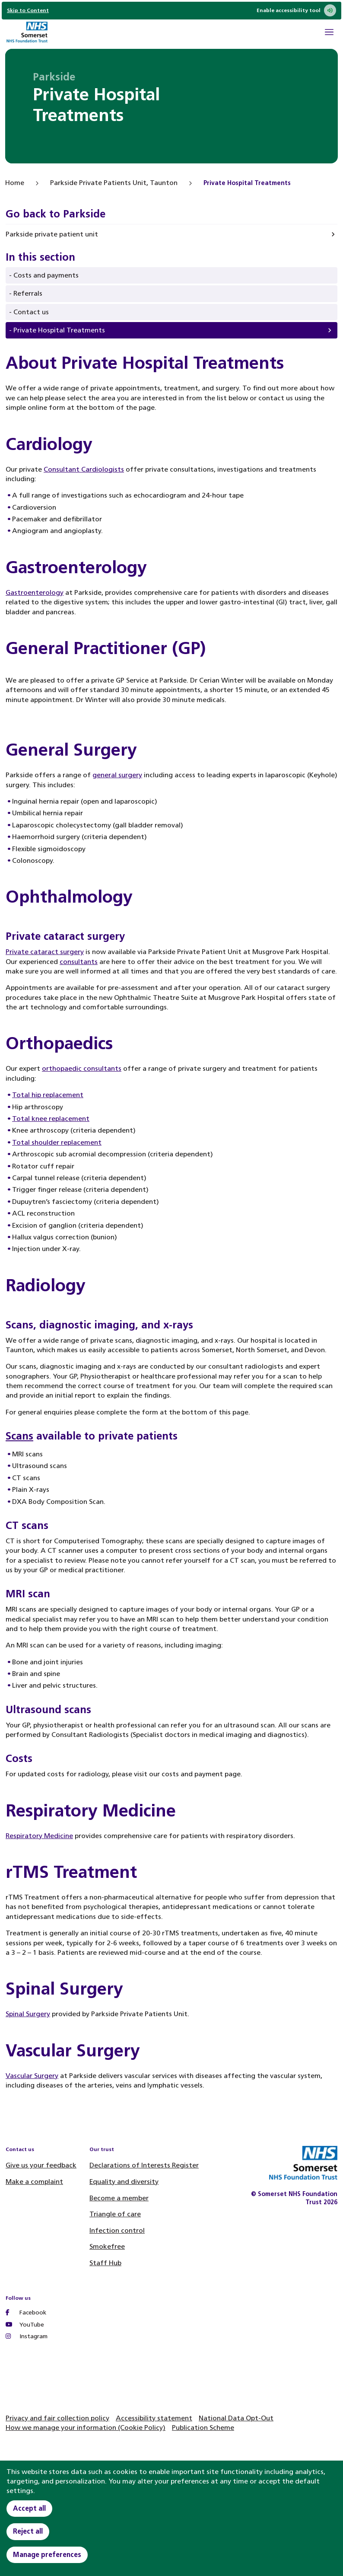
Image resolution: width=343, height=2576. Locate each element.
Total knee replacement (50, 1118)
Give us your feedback (41, 2165)
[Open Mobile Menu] (329, 33)
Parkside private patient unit (52, 234)
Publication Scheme (203, 2427)
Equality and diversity (124, 2181)
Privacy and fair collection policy (57, 2418)
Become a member (119, 2198)
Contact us (20, 2149)
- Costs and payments (44, 275)
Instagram (27, 2336)
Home (14, 183)
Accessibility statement (154, 2418)
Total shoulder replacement (57, 1142)
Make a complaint (34, 2181)
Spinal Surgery (28, 2014)
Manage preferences (47, 2554)
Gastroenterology (35, 592)
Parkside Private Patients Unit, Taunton (114, 183)
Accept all (29, 2508)
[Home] (26, 33)
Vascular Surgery (32, 2076)
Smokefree (107, 2246)
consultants (79, 962)
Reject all (28, 2531)
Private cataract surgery (45, 952)
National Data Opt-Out (236, 2418)
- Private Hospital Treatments (57, 330)
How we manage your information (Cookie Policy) (85, 2427)
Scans (19, 1436)
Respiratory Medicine (39, 1836)
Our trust (101, 2149)
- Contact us (29, 312)
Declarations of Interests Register (144, 2165)
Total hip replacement (47, 1095)
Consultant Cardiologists (84, 469)
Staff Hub (105, 2263)
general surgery (117, 775)
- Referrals (25, 293)
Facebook (26, 2312)
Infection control (117, 2230)
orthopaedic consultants (81, 1068)
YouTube (25, 2324)
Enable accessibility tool (296, 10)
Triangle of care (115, 2214)
